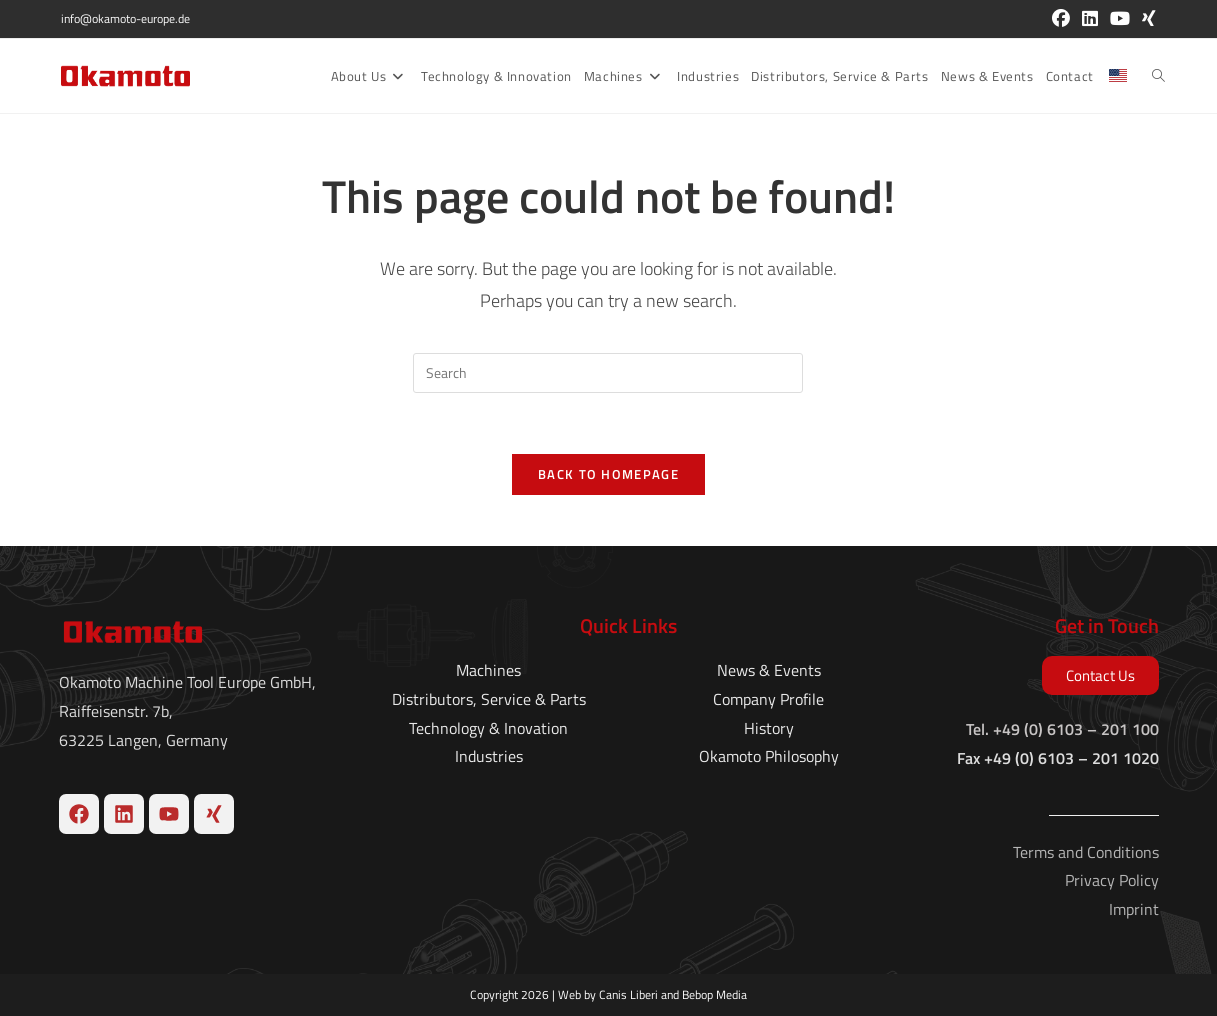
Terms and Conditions (1086, 851)
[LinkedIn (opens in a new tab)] (1090, 19)
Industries (489, 756)
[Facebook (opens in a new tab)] (1061, 19)
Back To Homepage (608, 474)
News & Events (769, 670)
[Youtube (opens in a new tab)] (1120, 19)
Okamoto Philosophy (769, 756)
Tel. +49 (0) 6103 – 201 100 (1062, 729)
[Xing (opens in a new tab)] (1146, 19)
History (769, 727)
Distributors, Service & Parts (489, 699)
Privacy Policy (1112, 880)
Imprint (1134, 909)
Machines (488, 670)
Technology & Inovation (488, 727)
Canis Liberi (628, 994)
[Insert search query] (608, 373)
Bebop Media (714, 994)
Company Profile (768, 699)
